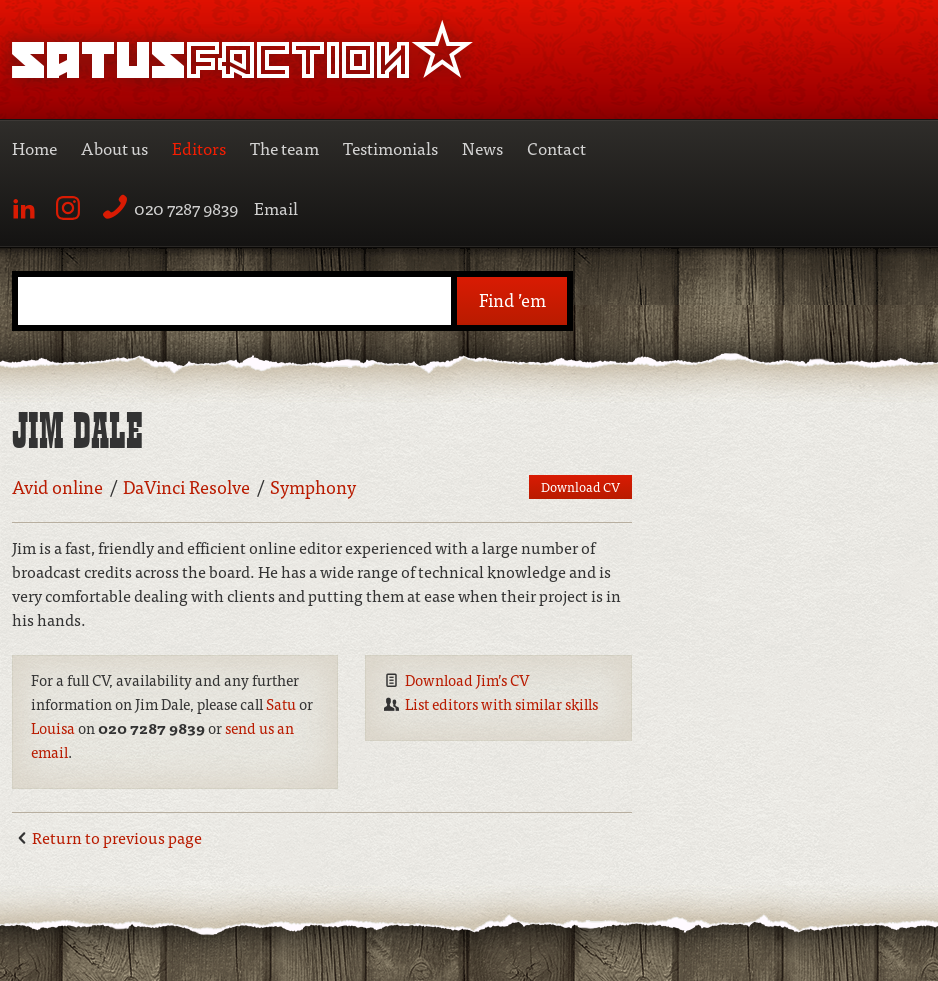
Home (34, 147)
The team (284, 147)
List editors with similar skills (501, 703)
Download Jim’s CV (467, 679)
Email (276, 207)
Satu (281, 703)
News (482, 147)
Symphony (313, 486)
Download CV (580, 486)
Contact (556, 147)
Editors (199, 147)
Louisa (53, 727)
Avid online (57, 486)
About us (114, 147)
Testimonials (390, 147)
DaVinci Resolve (186, 486)
